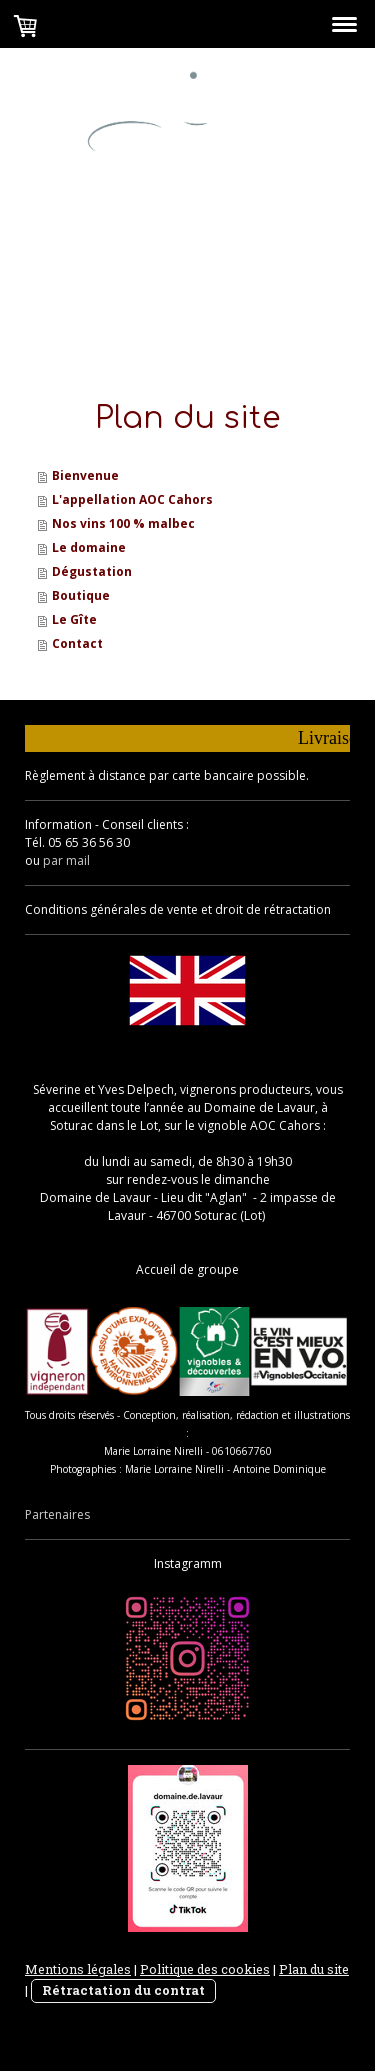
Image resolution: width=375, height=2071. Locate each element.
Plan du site (314, 1969)
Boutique (81, 595)
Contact (77, 643)
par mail (66, 860)
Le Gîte (74, 619)
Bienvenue (85, 475)
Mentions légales (78, 1969)
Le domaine (89, 547)
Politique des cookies (205, 1969)
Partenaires (57, 1514)
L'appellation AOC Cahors (132, 499)
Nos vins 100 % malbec (123, 523)
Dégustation (92, 571)
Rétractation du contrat (123, 1990)
